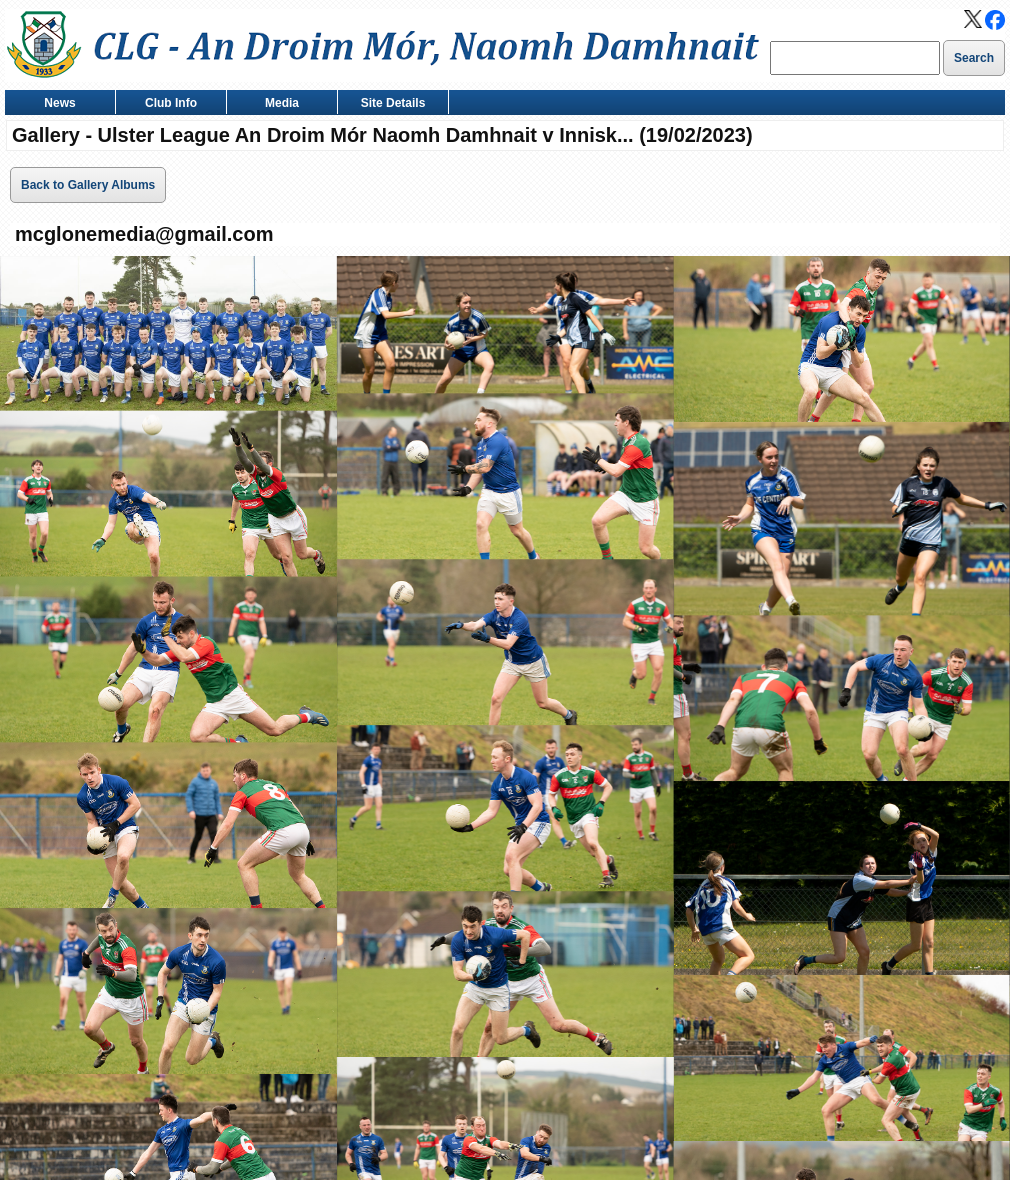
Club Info (166, 104)
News (55, 104)
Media (277, 104)
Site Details (388, 104)
